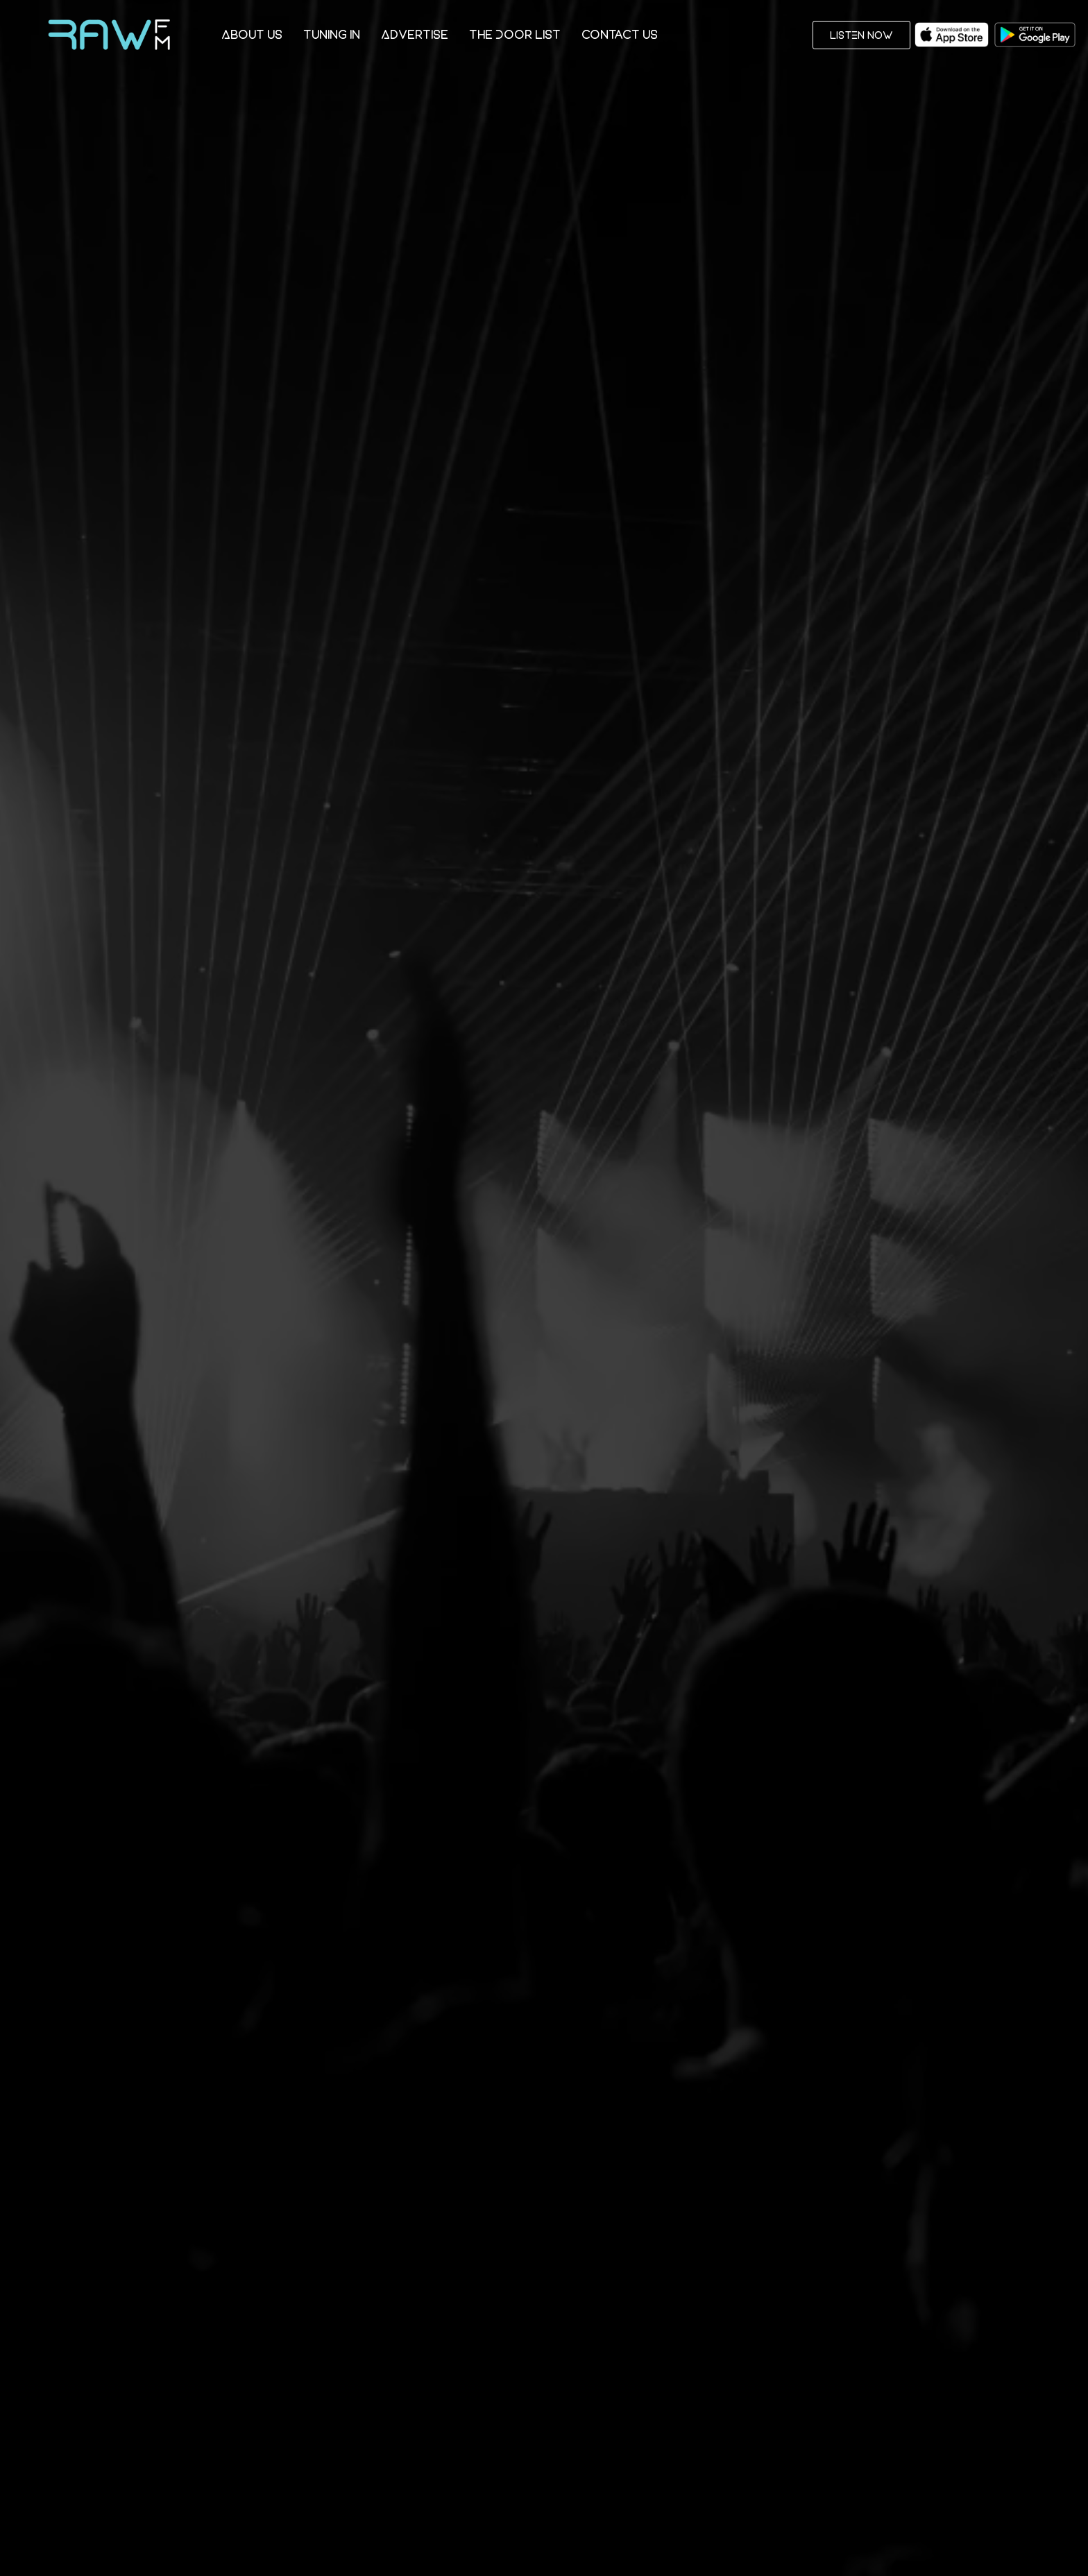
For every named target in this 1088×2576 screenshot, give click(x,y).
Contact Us (619, 34)
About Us (251, 34)
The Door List (515, 34)
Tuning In (331, 34)
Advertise (414, 34)
